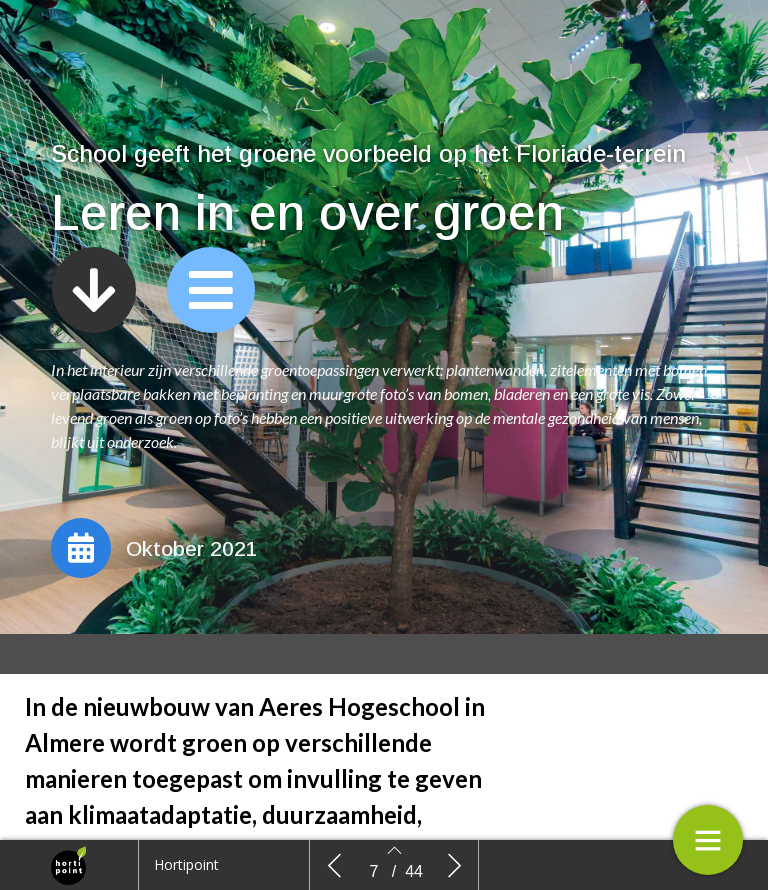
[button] (94, 290)
